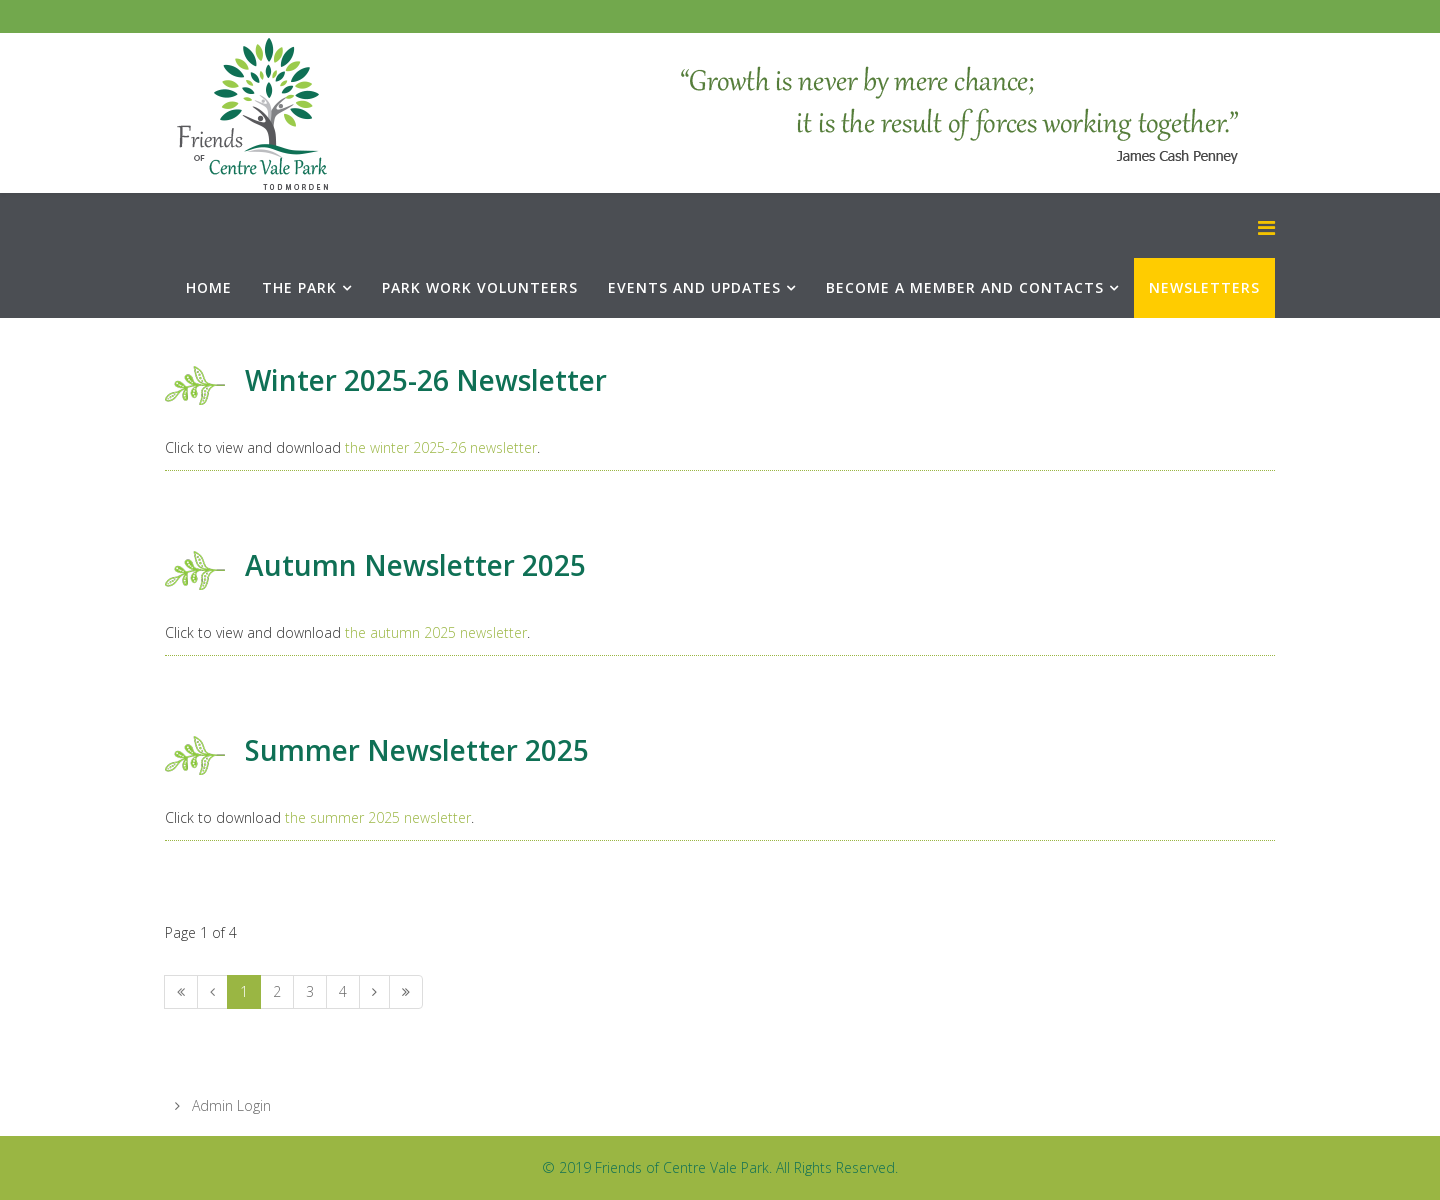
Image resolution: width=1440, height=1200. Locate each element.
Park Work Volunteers (480, 287)
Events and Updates (694, 287)
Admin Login (229, 1105)
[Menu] (1266, 228)
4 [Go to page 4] (343, 991)
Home (209, 287)
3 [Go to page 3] (310, 991)
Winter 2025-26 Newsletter (426, 380)
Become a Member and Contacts (965, 287)
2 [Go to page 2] (277, 991)
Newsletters (1204, 287)
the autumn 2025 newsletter (436, 632)
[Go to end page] (406, 992)
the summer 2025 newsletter (378, 817)
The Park (299, 287)
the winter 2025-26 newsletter (441, 447)
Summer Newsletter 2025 (417, 750)
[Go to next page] (374, 992)
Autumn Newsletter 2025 (415, 565)
